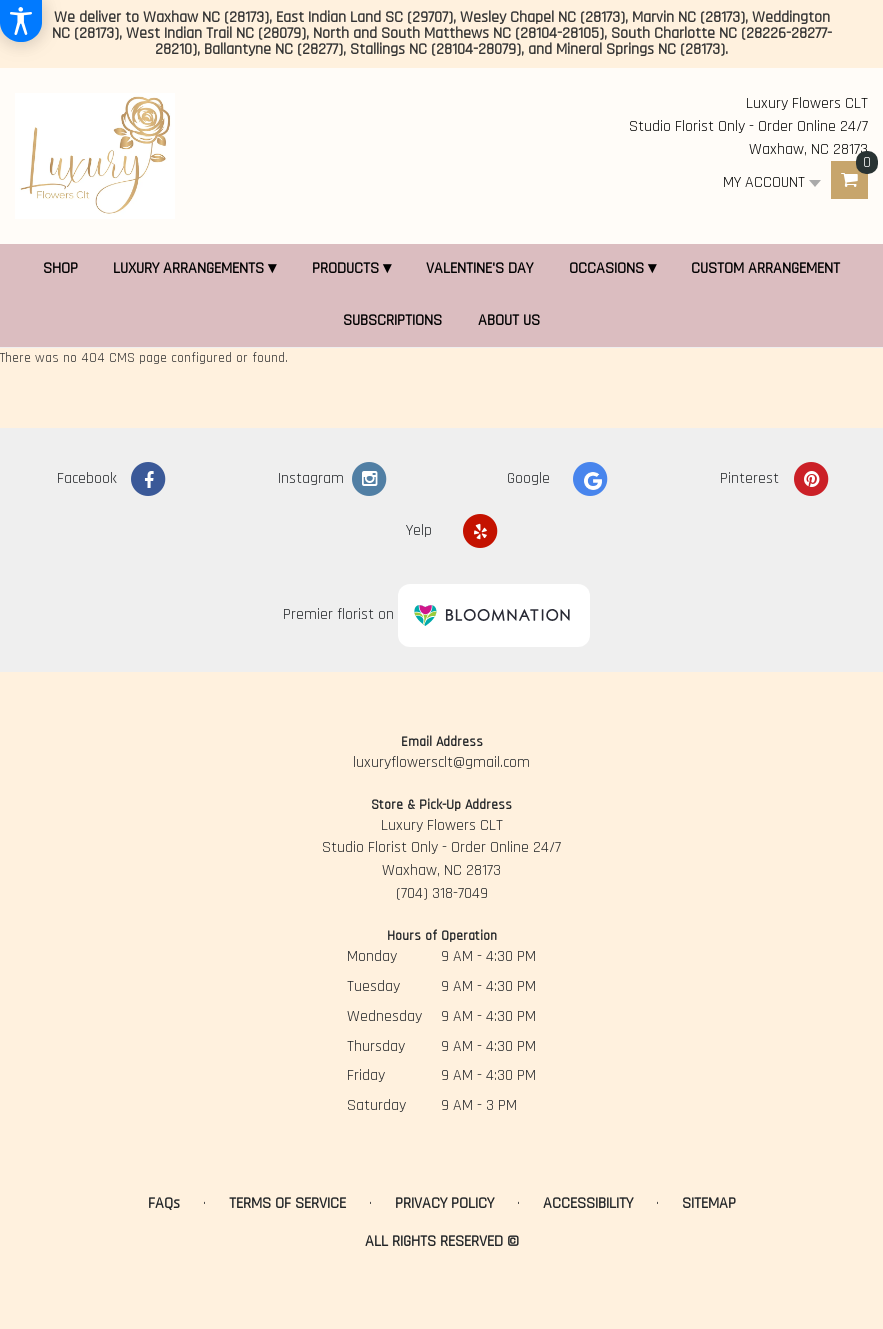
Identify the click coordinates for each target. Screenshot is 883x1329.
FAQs (164, 1203)
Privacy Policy (444, 1203)
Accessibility (588, 1203)
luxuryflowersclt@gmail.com (441, 762)
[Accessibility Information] (21, 21)
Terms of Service (287, 1203)
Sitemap (709, 1203)
